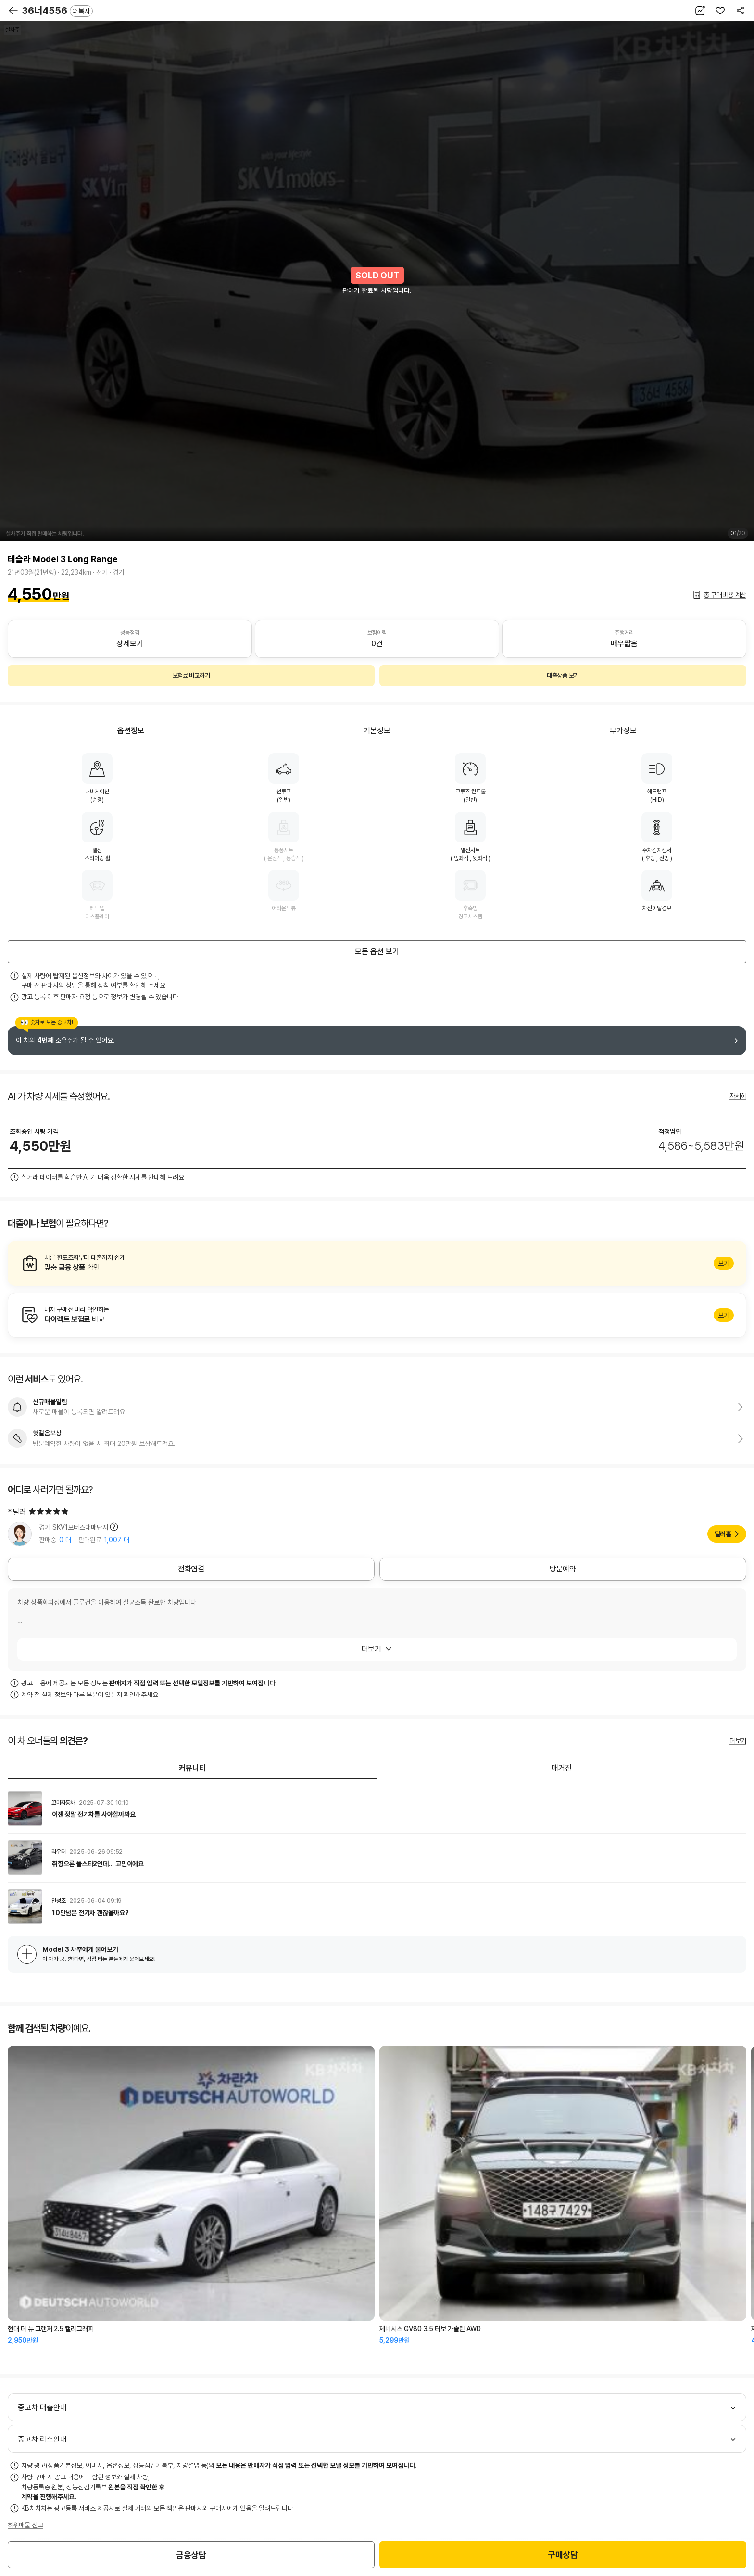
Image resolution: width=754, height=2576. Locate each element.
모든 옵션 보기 (377, 951)
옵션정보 (130, 730)
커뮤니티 (192, 1767)
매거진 (562, 1767)
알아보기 (377, 1263)
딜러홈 (723, 1534)
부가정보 (623, 730)
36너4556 (57, 10)
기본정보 (377, 730)
